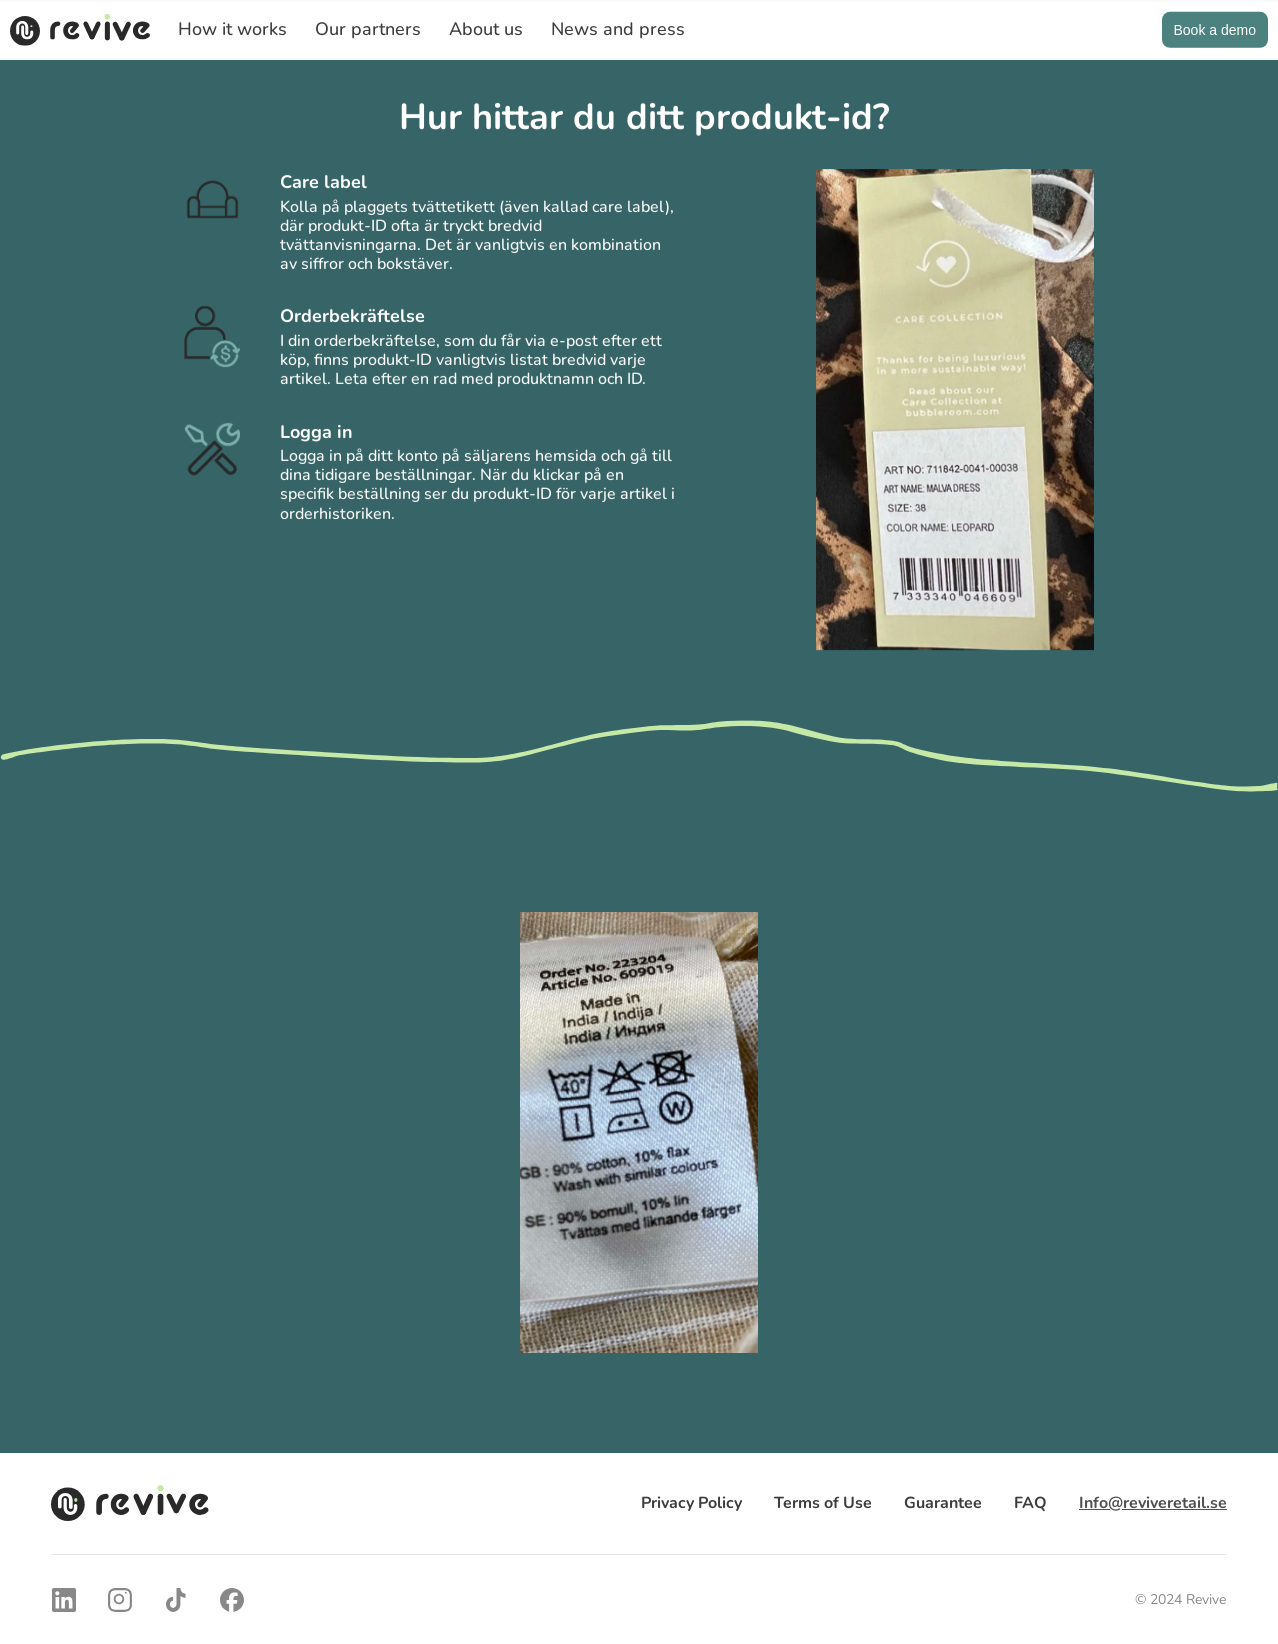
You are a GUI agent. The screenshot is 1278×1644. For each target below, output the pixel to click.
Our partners (368, 29)
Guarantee (943, 1503)
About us (486, 29)
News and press (618, 29)
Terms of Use (823, 1503)
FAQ (1030, 1503)
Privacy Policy (691, 1503)
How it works (232, 29)
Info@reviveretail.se (1153, 1503)
